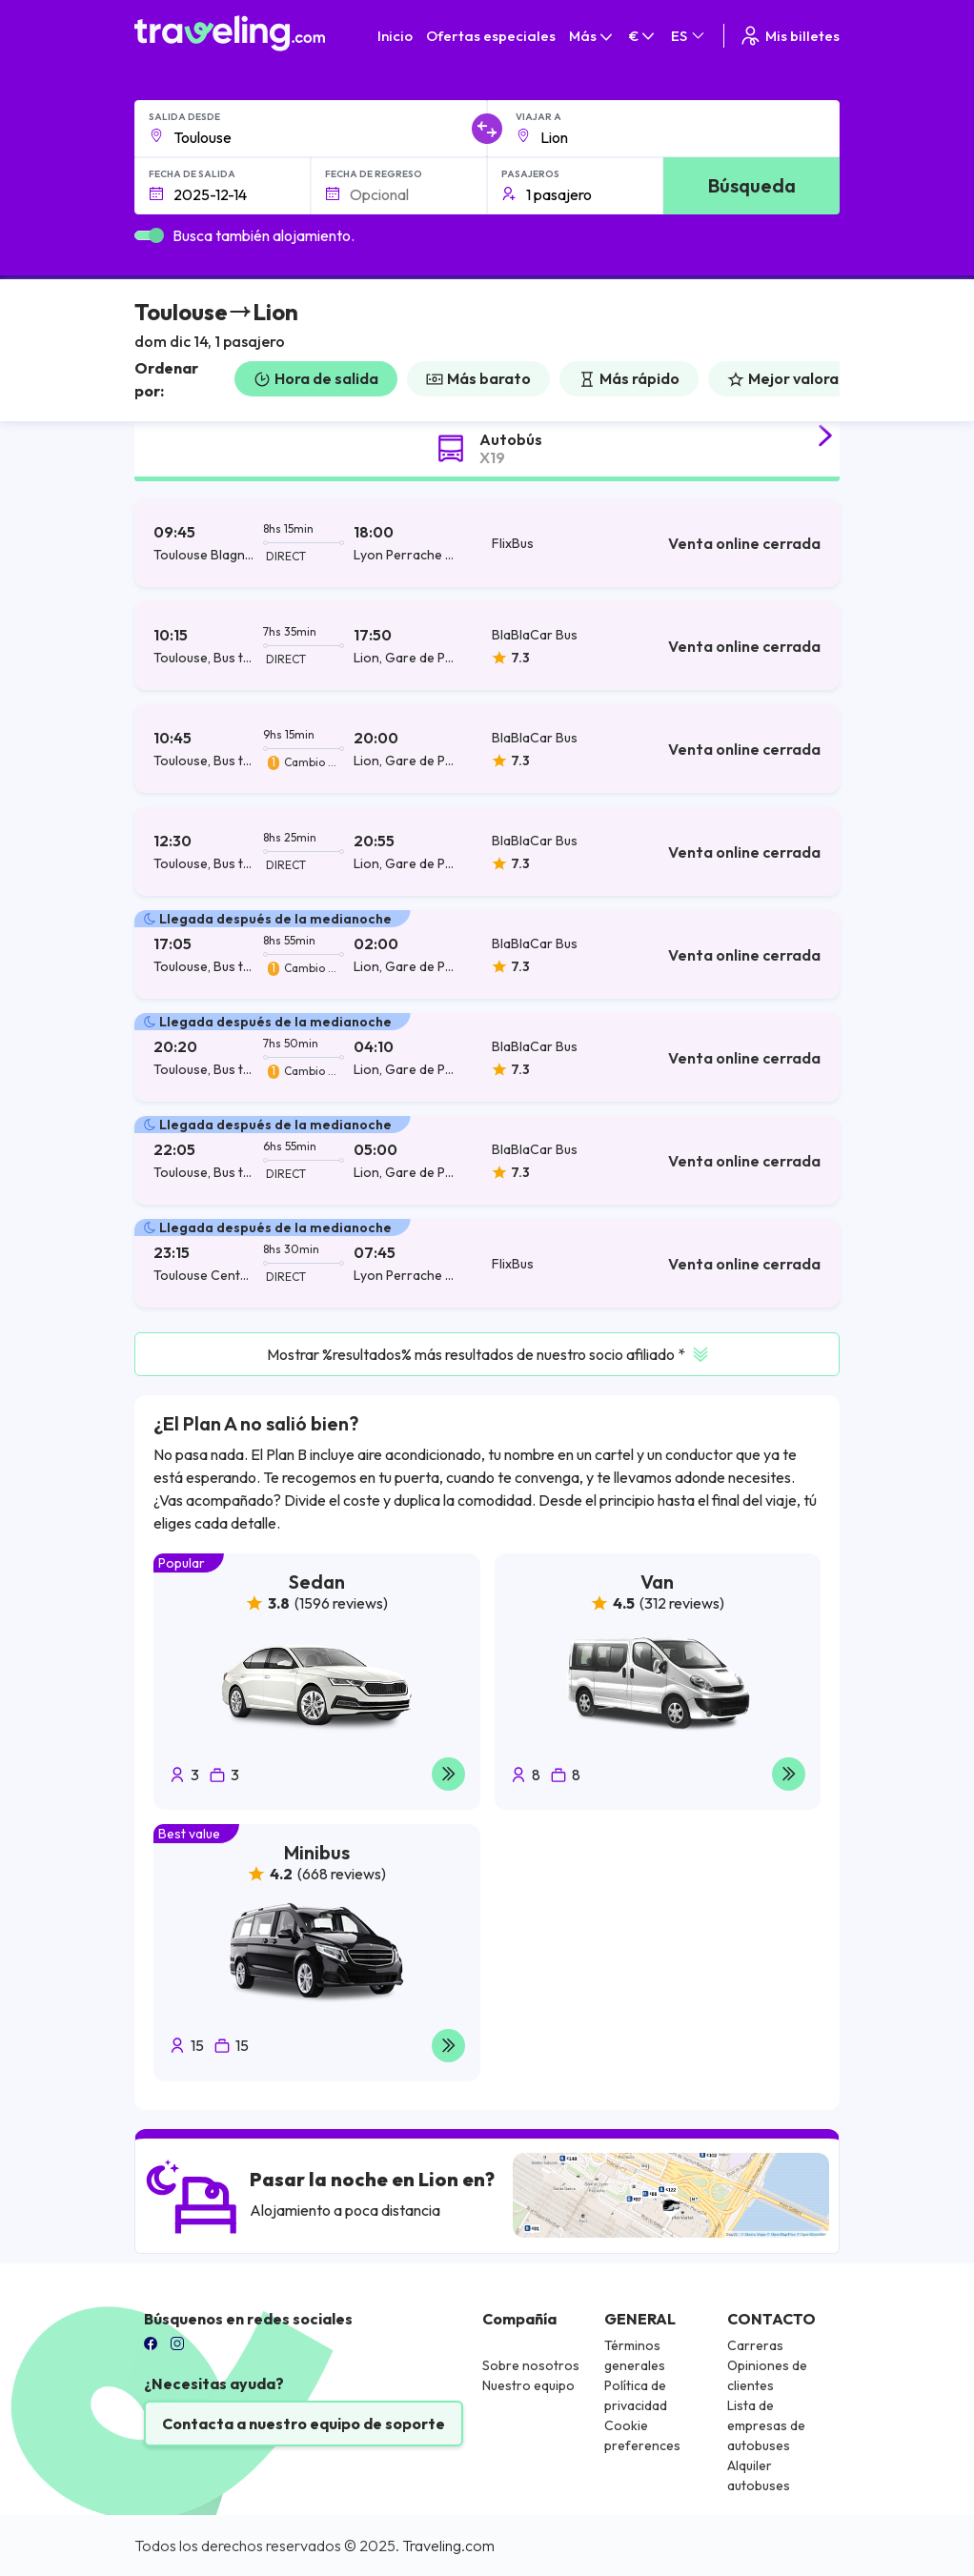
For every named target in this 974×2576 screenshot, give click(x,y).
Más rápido (629, 378)
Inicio (395, 36)
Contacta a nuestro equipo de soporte (303, 2423)
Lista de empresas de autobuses (766, 2425)
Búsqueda (752, 185)
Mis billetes (789, 36)
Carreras (755, 2345)
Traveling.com (448, 2545)
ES (689, 36)
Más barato (478, 378)
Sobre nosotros (530, 2365)
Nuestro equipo (528, 2385)
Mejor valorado (792, 378)
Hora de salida (316, 378)
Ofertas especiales (491, 36)
